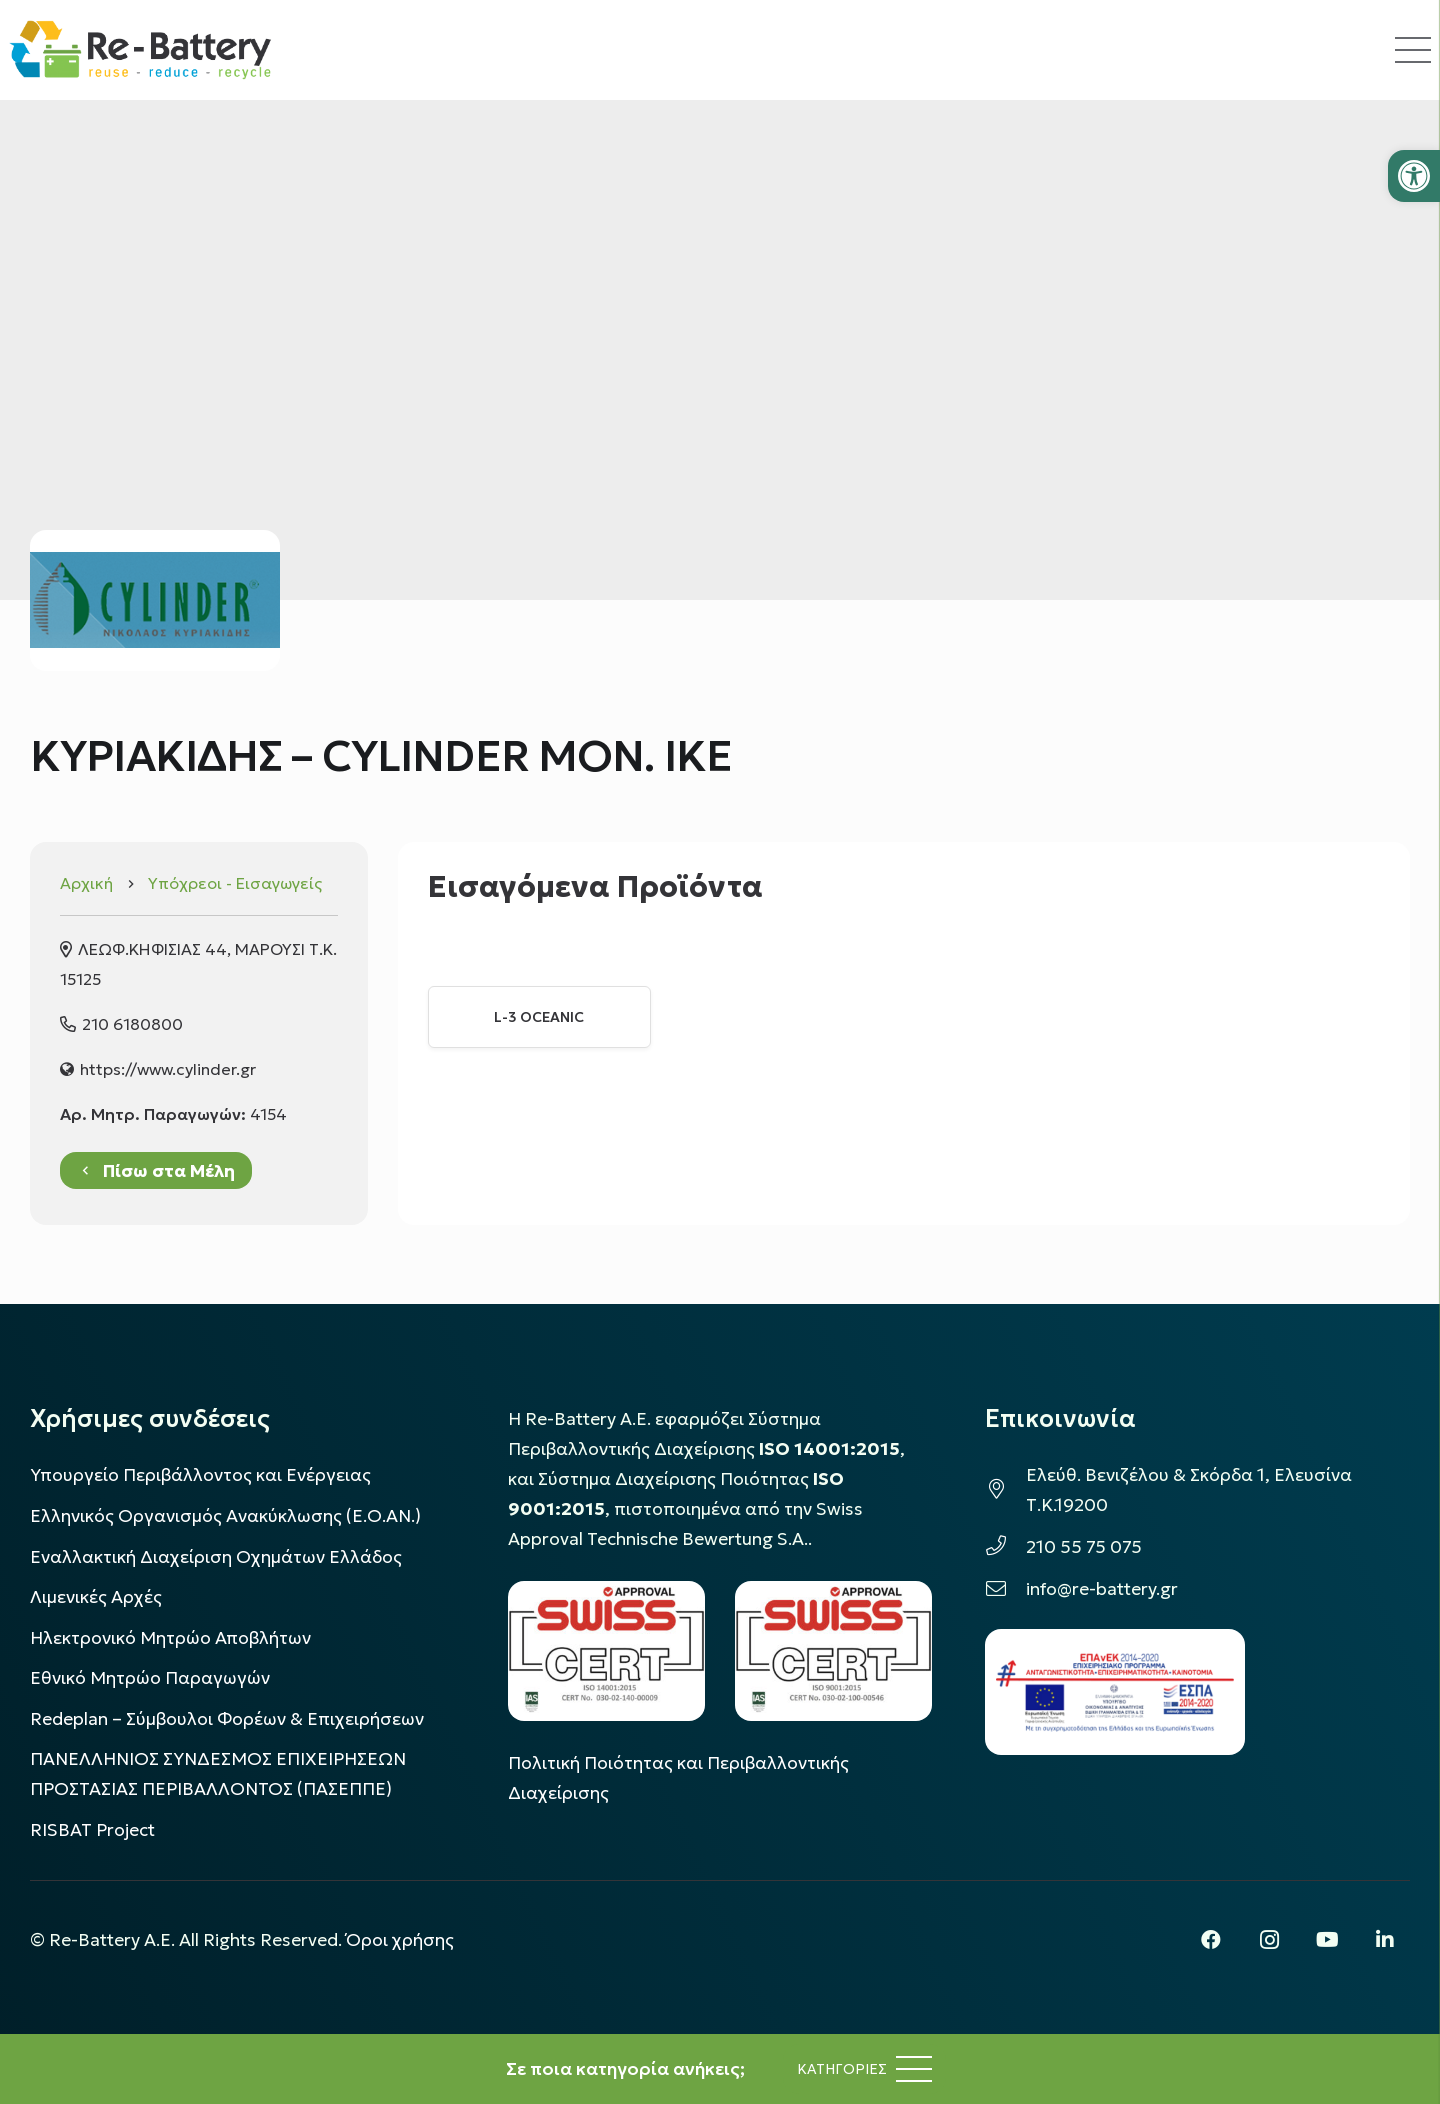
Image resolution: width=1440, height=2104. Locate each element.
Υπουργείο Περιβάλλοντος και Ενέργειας (200, 1475)
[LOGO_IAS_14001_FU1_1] (606, 1650)
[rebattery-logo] (140, 50)
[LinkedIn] (1385, 1940)
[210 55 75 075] (1005, 1547)
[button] (1414, 176)
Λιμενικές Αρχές (96, 1597)
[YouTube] (1327, 1940)
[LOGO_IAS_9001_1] (833, 1650)
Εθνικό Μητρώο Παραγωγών (150, 1678)
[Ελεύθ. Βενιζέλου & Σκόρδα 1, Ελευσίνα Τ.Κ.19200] (1005, 1490)
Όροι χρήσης (400, 1940)
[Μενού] (864, 2069)
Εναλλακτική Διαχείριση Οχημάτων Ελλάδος (216, 1557)
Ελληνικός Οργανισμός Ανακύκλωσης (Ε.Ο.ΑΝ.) (225, 1516)
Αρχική (86, 883)
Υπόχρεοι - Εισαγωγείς (235, 883)
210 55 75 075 (1084, 1547)
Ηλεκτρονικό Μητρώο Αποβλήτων (170, 1638)
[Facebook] (1211, 1940)
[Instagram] (1269, 1940)
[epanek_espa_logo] (1115, 1692)
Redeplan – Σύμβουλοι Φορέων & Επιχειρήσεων (227, 1719)
